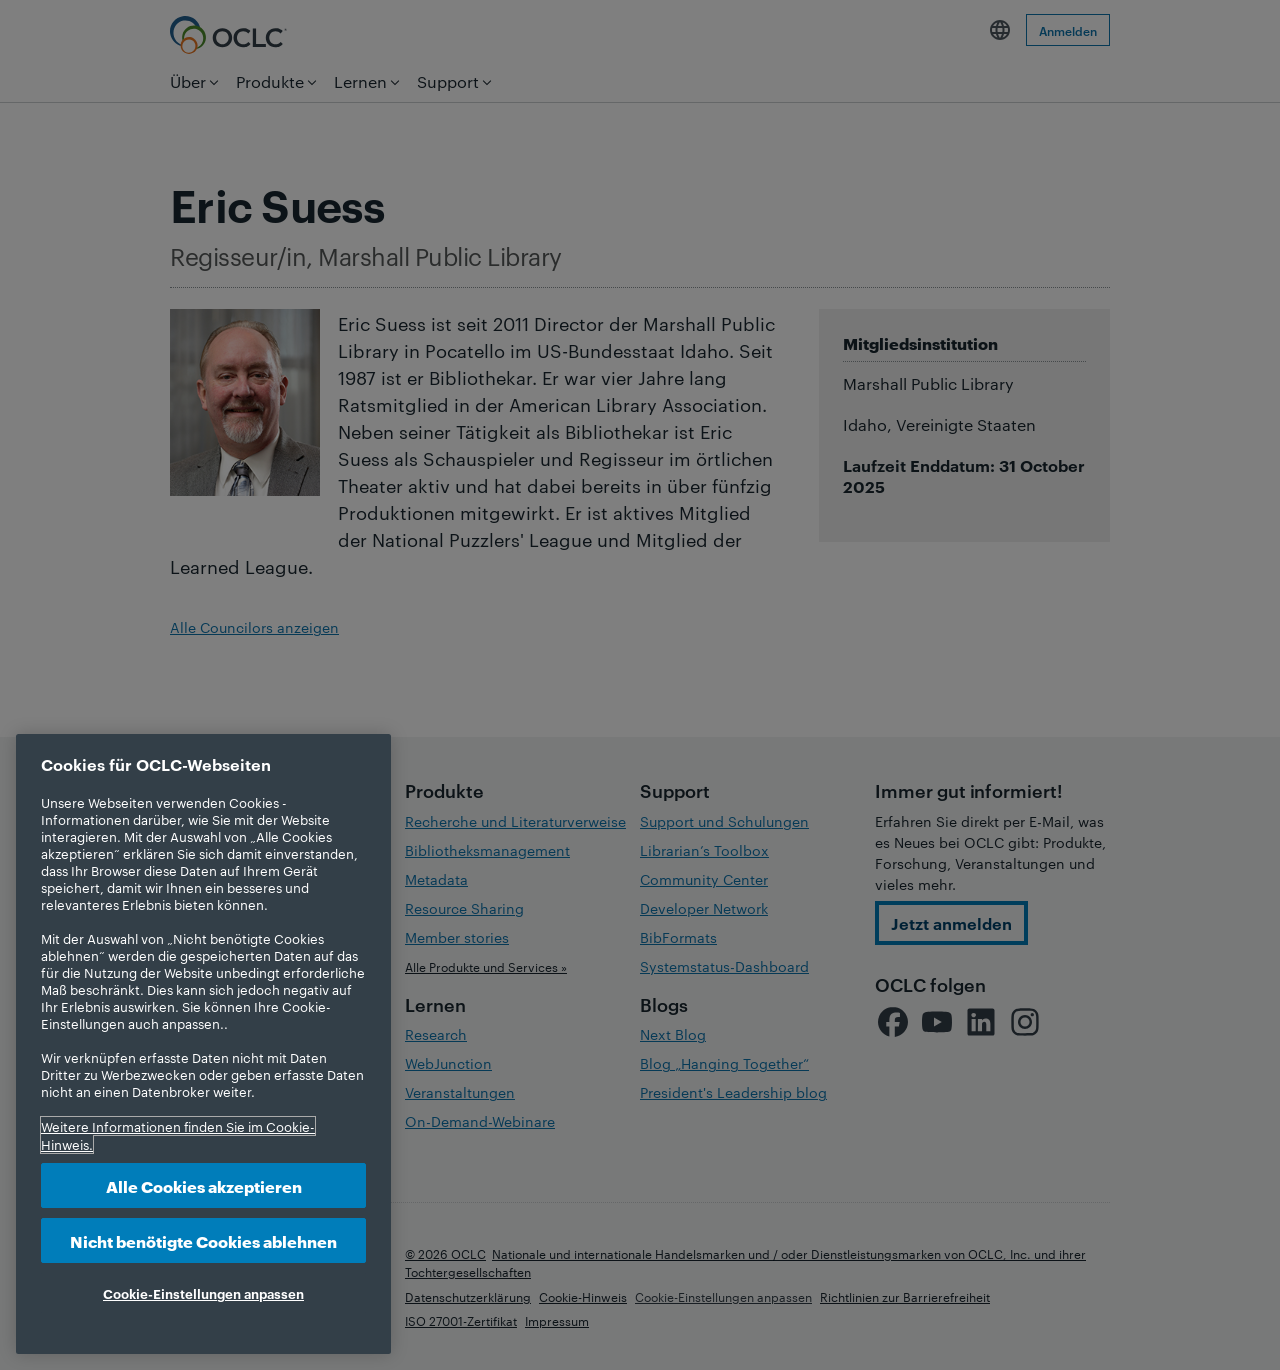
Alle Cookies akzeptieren (204, 1185)
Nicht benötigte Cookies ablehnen (203, 1240)
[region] (203, 1044)
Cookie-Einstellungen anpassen (203, 1293)
